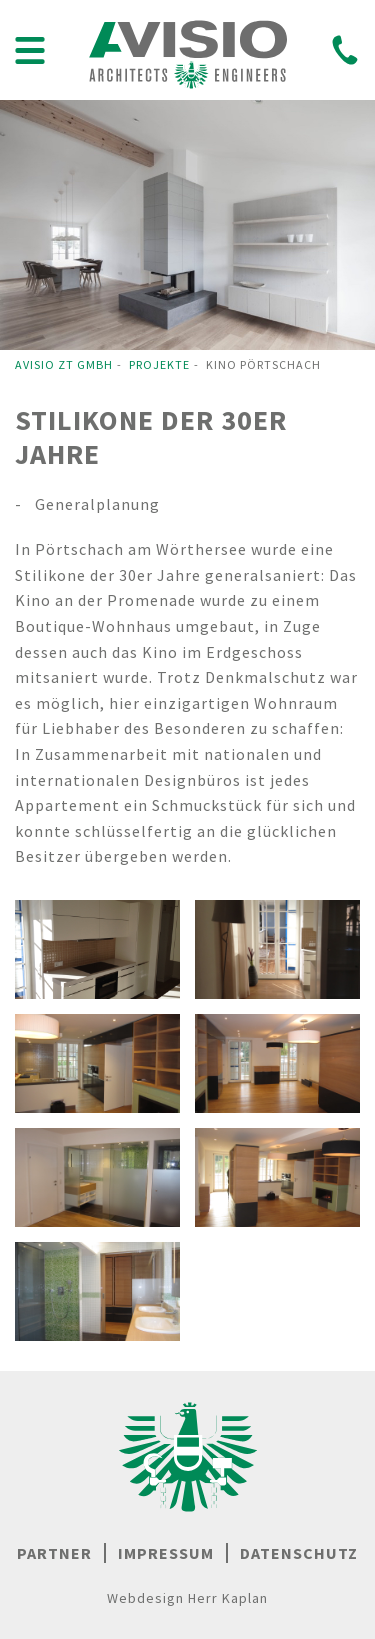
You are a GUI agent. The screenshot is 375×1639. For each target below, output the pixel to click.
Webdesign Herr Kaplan (187, 1598)
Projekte (159, 364)
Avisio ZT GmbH (64, 364)
